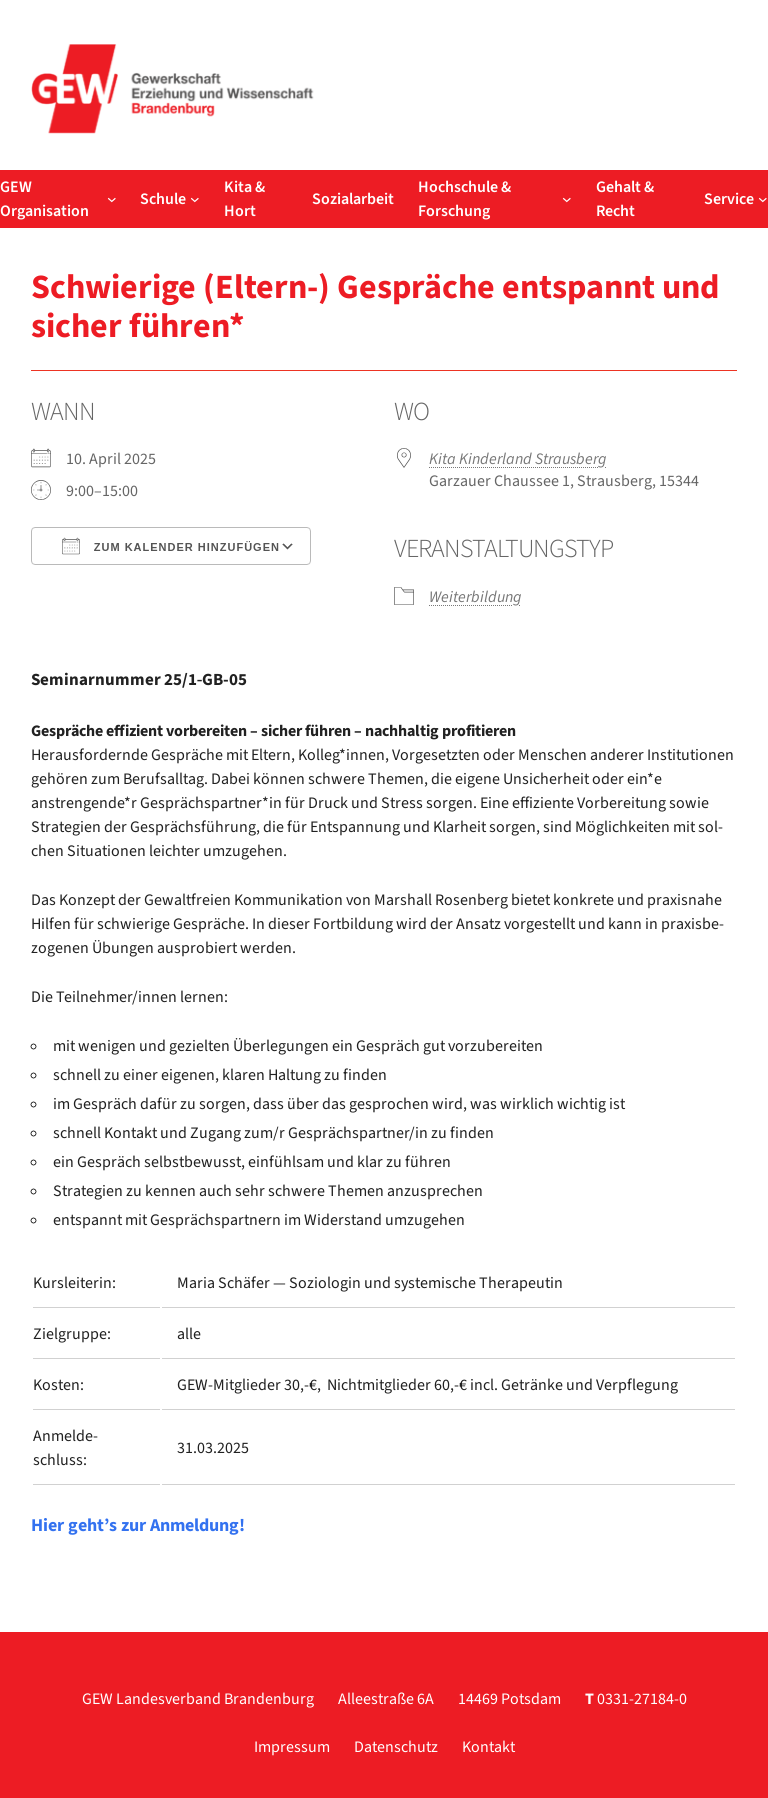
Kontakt (488, 1747)
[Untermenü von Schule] (195, 199)
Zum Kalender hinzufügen (171, 546)
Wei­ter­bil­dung (475, 597)
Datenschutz (396, 1747)
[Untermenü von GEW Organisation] (112, 199)
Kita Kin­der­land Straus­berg (517, 459)
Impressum (292, 1747)
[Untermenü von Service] (763, 199)
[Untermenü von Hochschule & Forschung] (567, 199)
